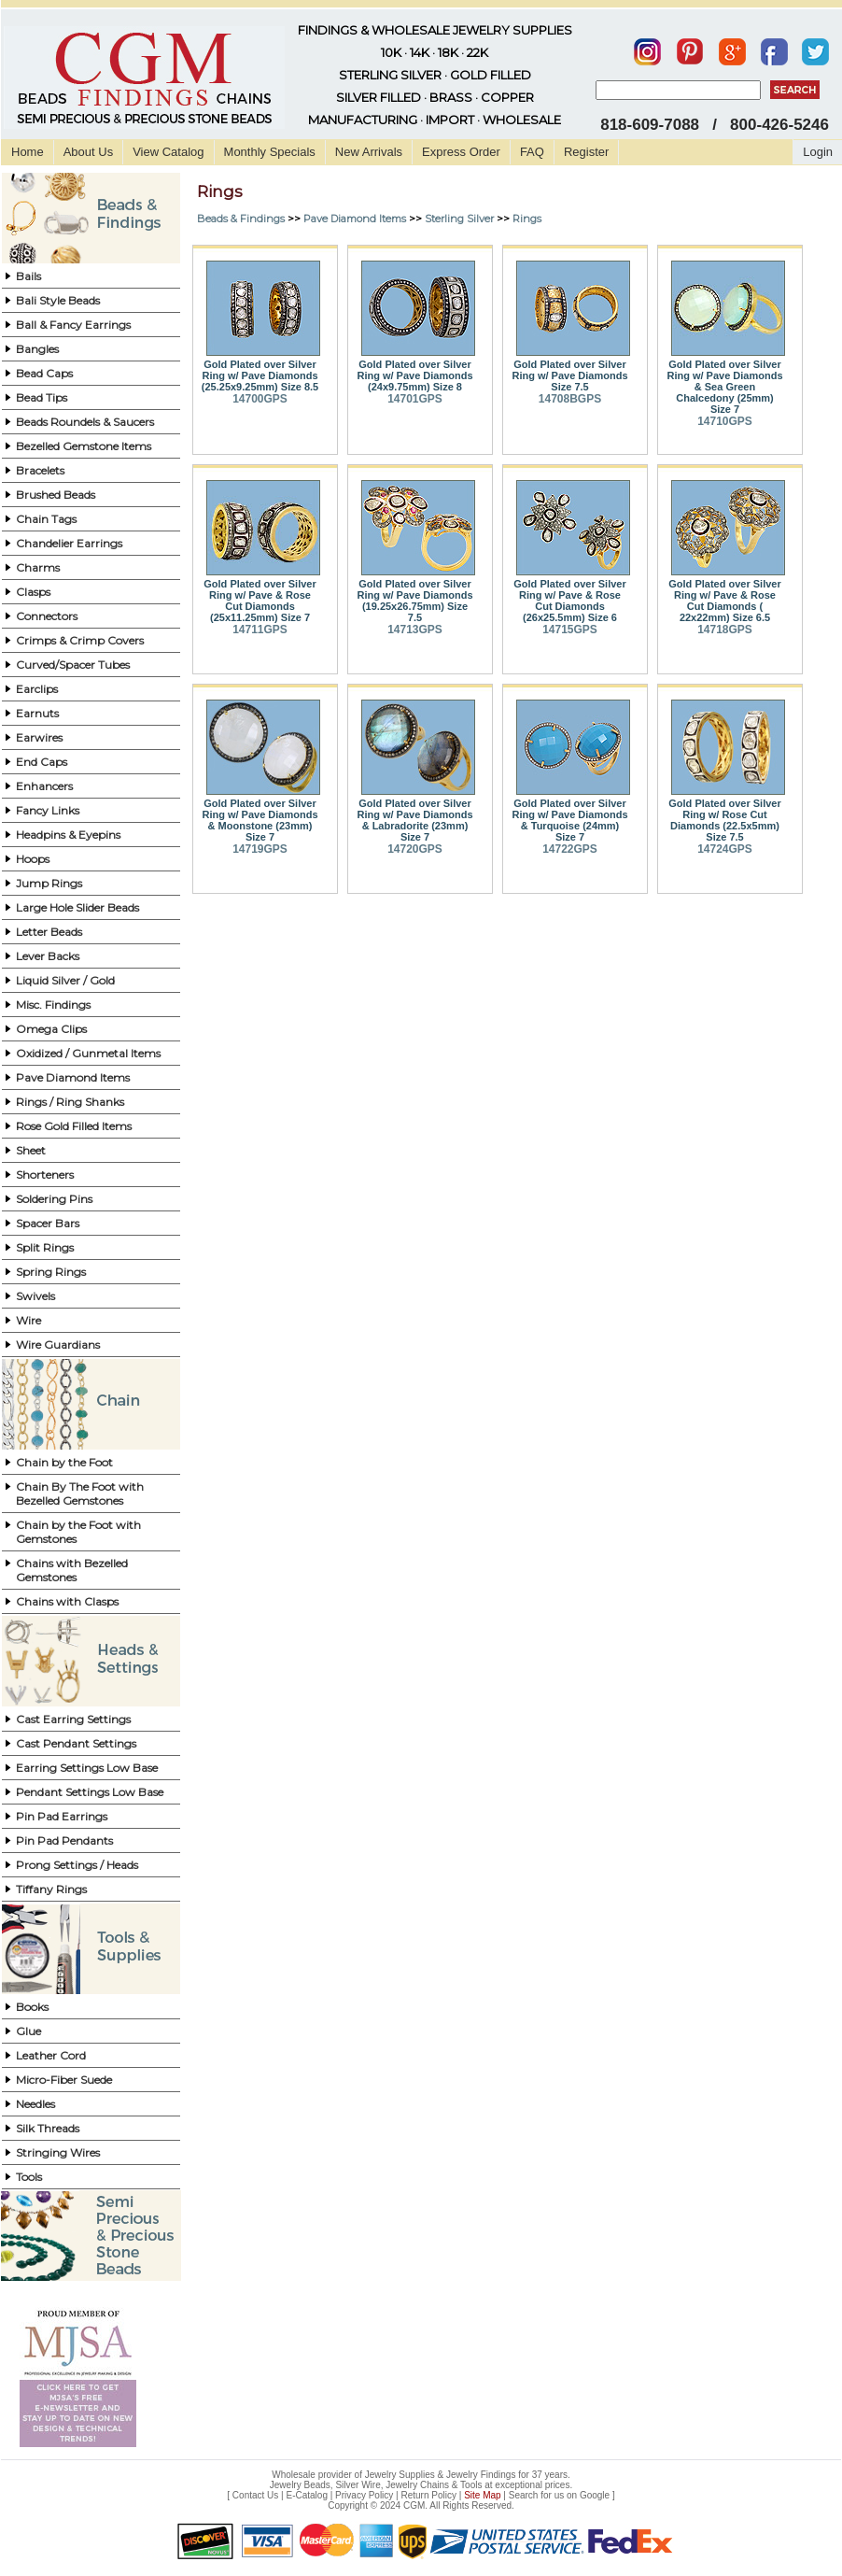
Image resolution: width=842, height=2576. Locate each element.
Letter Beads (49, 932)
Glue (28, 2031)
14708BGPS (570, 398)
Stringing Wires (58, 2152)
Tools (29, 2177)
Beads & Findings (241, 218)
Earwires (39, 737)
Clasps (33, 592)
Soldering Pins (54, 1199)
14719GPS (260, 849)
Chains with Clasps (67, 1601)
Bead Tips (41, 397)
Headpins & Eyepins (68, 835)
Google (595, 2495)
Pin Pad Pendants (64, 1840)
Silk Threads (47, 2128)
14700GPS (260, 398)
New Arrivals (368, 152)
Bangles (37, 349)
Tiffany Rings (51, 1889)
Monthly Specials (270, 152)
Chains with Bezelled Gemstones (72, 1570)
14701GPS (414, 398)
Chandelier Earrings (69, 543)
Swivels (35, 1296)
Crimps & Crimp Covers (80, 640)
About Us (88, 152)
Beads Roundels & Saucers (85, 422)
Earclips (37, 689)
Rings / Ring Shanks (70, 1102)
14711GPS (260, 629)
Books (32, 2007)
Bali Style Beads (58, 300)
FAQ (532, 152)
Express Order (461, 152)
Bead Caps (44, 373)
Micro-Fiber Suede (64, 2080)
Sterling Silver (459, 218)
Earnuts (37, 713)
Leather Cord (51, 2055)
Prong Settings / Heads (77, 1865)
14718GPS (724, 629)
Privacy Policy (364, 2495)
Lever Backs (47, 956)
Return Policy (428, 2495)
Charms (38, 567)
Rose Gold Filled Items (74, 1126)
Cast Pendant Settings (76, 1743)
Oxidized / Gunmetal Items (88, 1053)
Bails (28, 276)
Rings (526, 218)
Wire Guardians (58, 1345)
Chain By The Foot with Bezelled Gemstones (80, 1493)
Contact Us (255, 2495)
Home (27, 152)
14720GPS (414, 849)
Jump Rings (49, 883)
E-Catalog (306, 2495)
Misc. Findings (53, 1005)
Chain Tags (46, 519)
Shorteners (45, 1175)
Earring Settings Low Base (87, 1768)
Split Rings (45, 1247)
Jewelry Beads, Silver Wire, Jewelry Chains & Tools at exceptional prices (420, 2485)
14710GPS (724, 421)
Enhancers (44, 786)
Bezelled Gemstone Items (83, 446)
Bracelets (40, 470)
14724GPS (724, 849)
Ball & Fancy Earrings (73, 325)
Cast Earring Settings (73, 1719)
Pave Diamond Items (73, 1077)
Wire (28, 1320)
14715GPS (569, 629)
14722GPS (569, 849)
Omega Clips (51, 1029)
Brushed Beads (55, 495)
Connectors (46, 616)
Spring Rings (51, 1272)
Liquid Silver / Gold (65, 980)
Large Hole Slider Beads (77, 907)
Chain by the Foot (64, 1462)
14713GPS (414, 629)
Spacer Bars (47, 1223)
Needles (35, 2104)
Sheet (31, 1150)
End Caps (41, 762)
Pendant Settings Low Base (89, 1792)
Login (818, 152)
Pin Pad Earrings (61, 1816)
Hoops (32, 859)
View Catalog (168, 152)
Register (586, 152)
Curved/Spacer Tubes (73, 665)
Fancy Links (47, 810)
